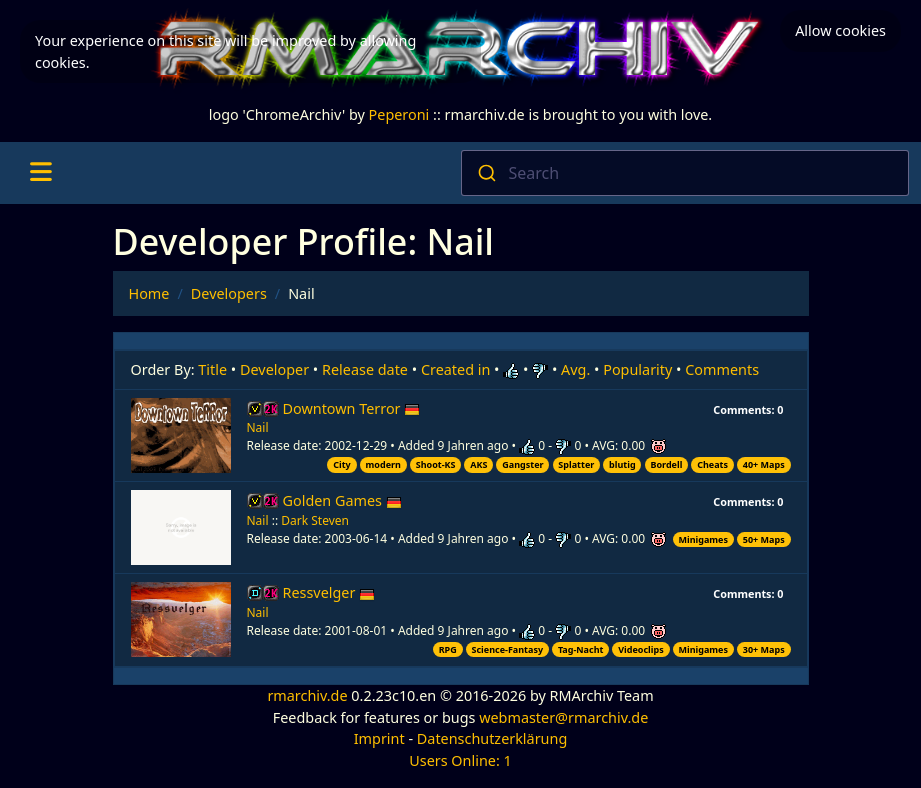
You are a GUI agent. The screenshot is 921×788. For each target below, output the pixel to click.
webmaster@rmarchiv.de (563, 717)
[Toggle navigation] (40, 173)
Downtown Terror (352, 408)
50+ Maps (764, 539)
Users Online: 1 (460, 760)
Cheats (712, 464)
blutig (622, 464)
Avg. (575, 369)
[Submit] (485, 173)
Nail (258, 427)
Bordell (666, 464)
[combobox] (685, 173)
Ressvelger (329, 592)
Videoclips (640, 649)
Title (212, 369)
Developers (229, 293)
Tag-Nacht (581, 649)
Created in (455, 369)
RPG (448, 649)
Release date (365, 369)
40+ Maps (764, 464)
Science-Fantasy (508, 649)
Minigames (703, 539)
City (342, 464)
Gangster (522, 464)
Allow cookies (840, 30)
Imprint (379, 738)
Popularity (637, 369)
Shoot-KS (436, 464)
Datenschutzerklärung (492, 738)
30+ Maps (764, 649)
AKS (478, 464)
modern (383, 464)
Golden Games (342, 500)
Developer (274, 369)
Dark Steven (315, 520)
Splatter (576, 464)
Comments (722, 369)
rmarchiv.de (307, 695)
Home (149, 293)
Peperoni (399, 114)
